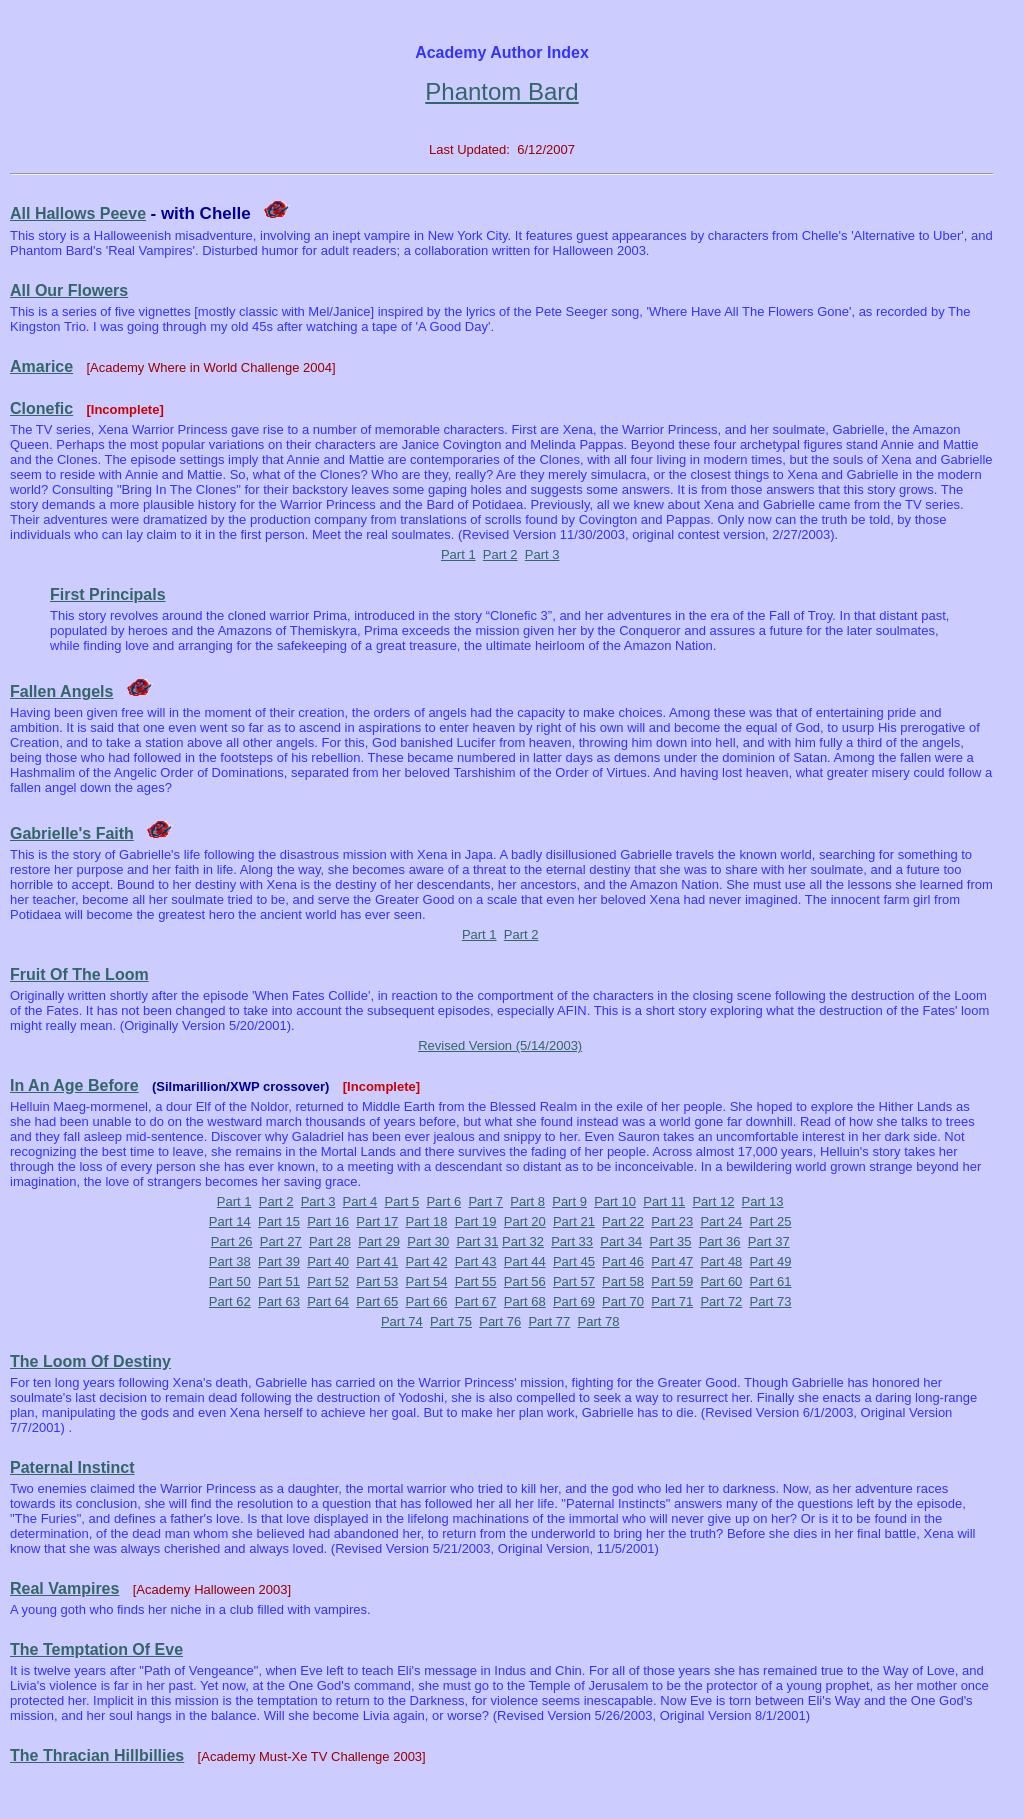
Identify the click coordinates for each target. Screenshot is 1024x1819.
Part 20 (525, 1221)
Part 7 (485, 1201)
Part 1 (458, 554)
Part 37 (769, 1241)
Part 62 (230, 1301)
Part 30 (428, 1241)
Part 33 (572, 1241)
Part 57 (574, 1281)
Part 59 (672, 1281)
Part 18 (426, 1221)
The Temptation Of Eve (96, 1649)
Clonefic (41, 408)
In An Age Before (74, 1085)
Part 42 (426, 1261)
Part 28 (330, 1241)
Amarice (41, 366)
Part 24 (721, 1221)
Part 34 (621, 1241)
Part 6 (443, 1201)
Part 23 (672, 1221)
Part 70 (623, 1301)
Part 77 (549, 1321)
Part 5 (402, 1201)
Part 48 (721, 1261)
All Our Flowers (69, 290)
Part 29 (379, 1241)
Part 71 (672, 1301)
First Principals (108, 594)
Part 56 (525, 1281)
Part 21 (574, 1221)
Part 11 (664, 1201)
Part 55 (476, 1281)
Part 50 (230, 1281)
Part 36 (720, 1241)
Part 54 (426, 1281)
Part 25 (771, 1221)
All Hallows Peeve (78, 213)
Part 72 (721, 1301)
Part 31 (477, 1241)
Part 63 (279, 1301)
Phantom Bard (501, 91)
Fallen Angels (61, 691)
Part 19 (476, 1221)
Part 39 (279, 1261)
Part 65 (377, 1301)
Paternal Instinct (72, 1467)
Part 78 (599, 1321)
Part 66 (426, 1301)
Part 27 (281, 1241)
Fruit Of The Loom (79, 974)
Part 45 (574, 1261)
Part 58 (623, 1281)
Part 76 (500, 1321)
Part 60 (721, 1281)
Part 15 (279, 1221)
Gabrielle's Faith (72, 833)
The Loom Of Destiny (90, 1361)
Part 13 (763, 1201)
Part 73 (771, 1301)
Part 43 (476, 1261)
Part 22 (623, 1221)
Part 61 (771, 1281)
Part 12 (713, 1201)
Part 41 (377, 1261)
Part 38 (230, 1261)
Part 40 (328, 1261)
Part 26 (232, 1241)
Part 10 (615, 1201)
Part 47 (672, 1261)
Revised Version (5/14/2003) (500, 1045)
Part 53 (377, 1281)
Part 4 (360, 1201)
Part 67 (476, 1301)
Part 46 (623, 1261)
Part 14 (230, 1221)
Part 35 (670, 1241)
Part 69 (574, 1301)
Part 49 (771, 1261)
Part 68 (525, 1301)
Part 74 (402, 1321)
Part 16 (328, 1221)
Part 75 (451, 1321)
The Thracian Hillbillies (97, 1755)
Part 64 (328, 1301)
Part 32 (523, 1241)
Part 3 (542, 554)
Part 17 (377, 1221)
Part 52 (328, 1281)
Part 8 (527, 1201)
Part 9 (569, 1201)
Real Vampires (64, 1588)
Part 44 (525, 1261)
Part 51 (279, 1281)
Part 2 (500, 554)
